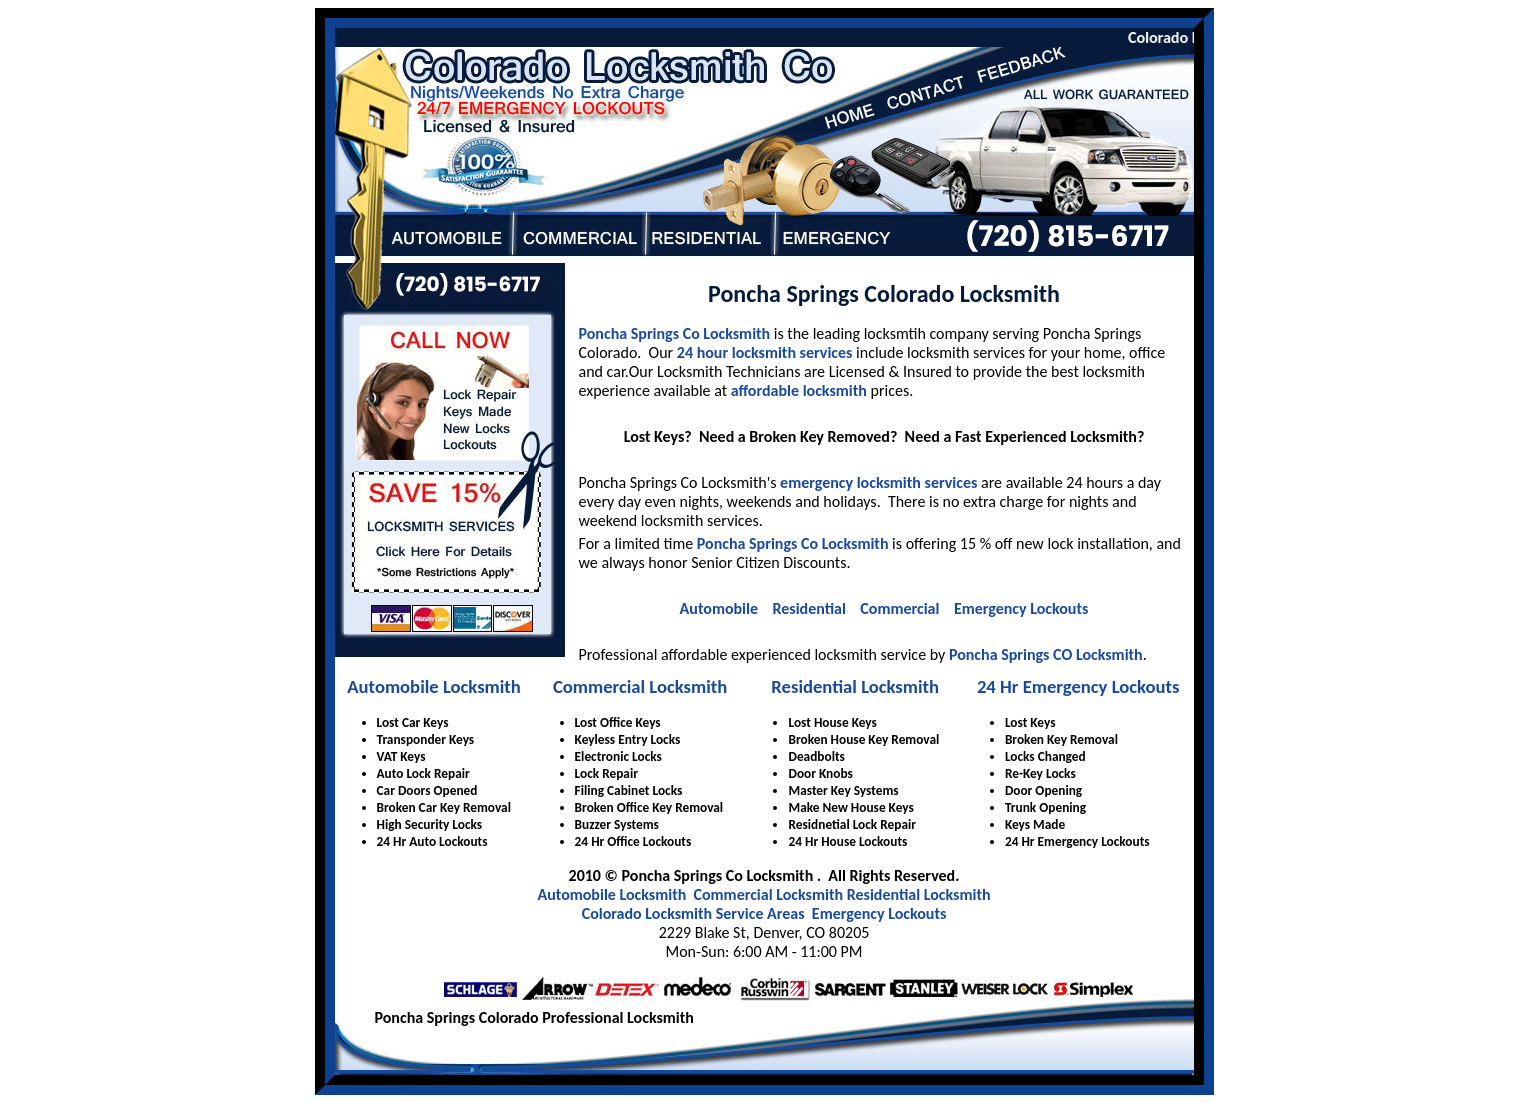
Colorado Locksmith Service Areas (693, 913)
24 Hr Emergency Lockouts (1078, 686)
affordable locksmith (799, 390)
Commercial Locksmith (640, 686)
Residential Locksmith (855, 686)
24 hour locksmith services (765, 352)
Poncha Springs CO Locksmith (1046, 654)
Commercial (899, 608)
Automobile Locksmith (434, 686)
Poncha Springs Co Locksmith (675, 333)
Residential (808, 608)
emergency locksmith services (878, 482)
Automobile (719, 608)
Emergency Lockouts (1021, 608)
